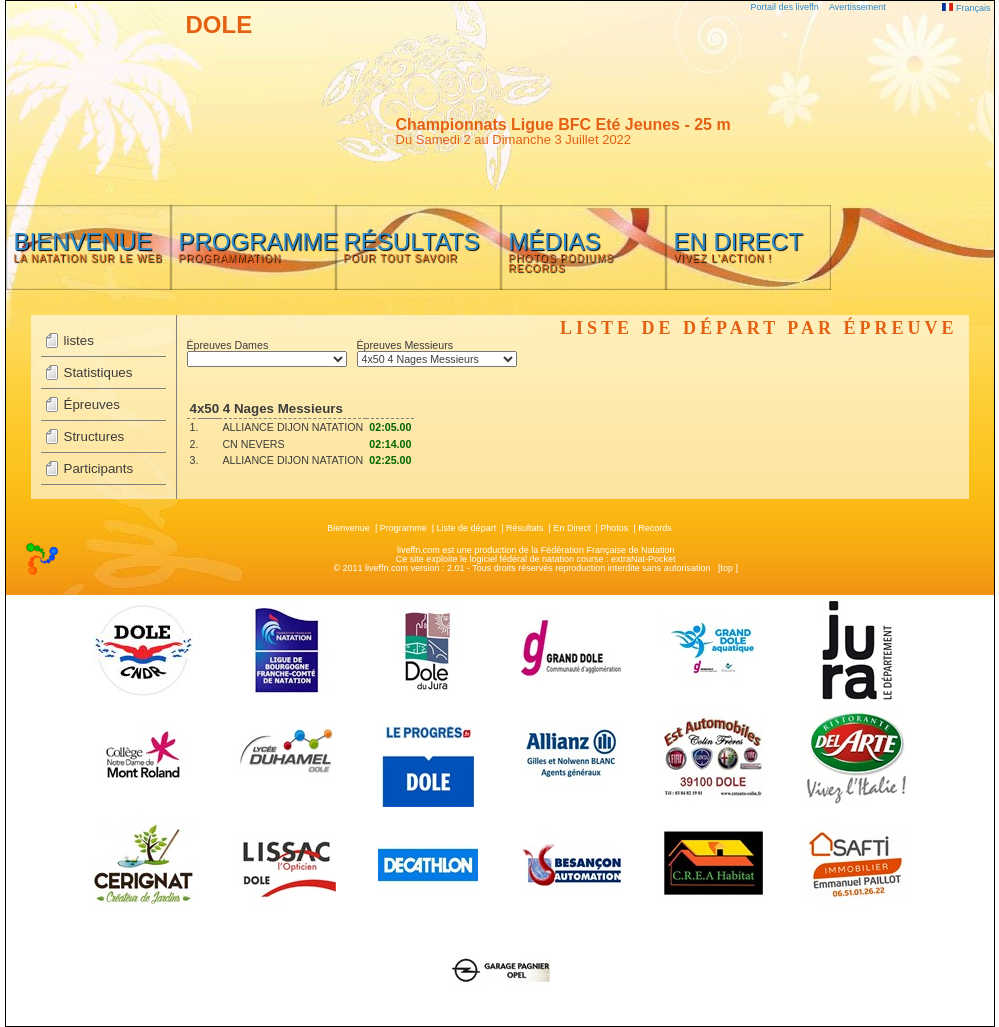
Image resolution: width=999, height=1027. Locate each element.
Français (966, 8)
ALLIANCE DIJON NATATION (292, 427)
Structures (94, 436)
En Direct (571, 528)
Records (655, 528)
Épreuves (92, 404)
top (726, 568)
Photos (614, 528)
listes (79, 340)
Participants (99, 468)
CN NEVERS (253, 444)
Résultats (525, 528)
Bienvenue (348, 528)
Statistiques (98, 372)
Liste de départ (467, 528)
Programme (403, 528)
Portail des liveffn (785, 7)
